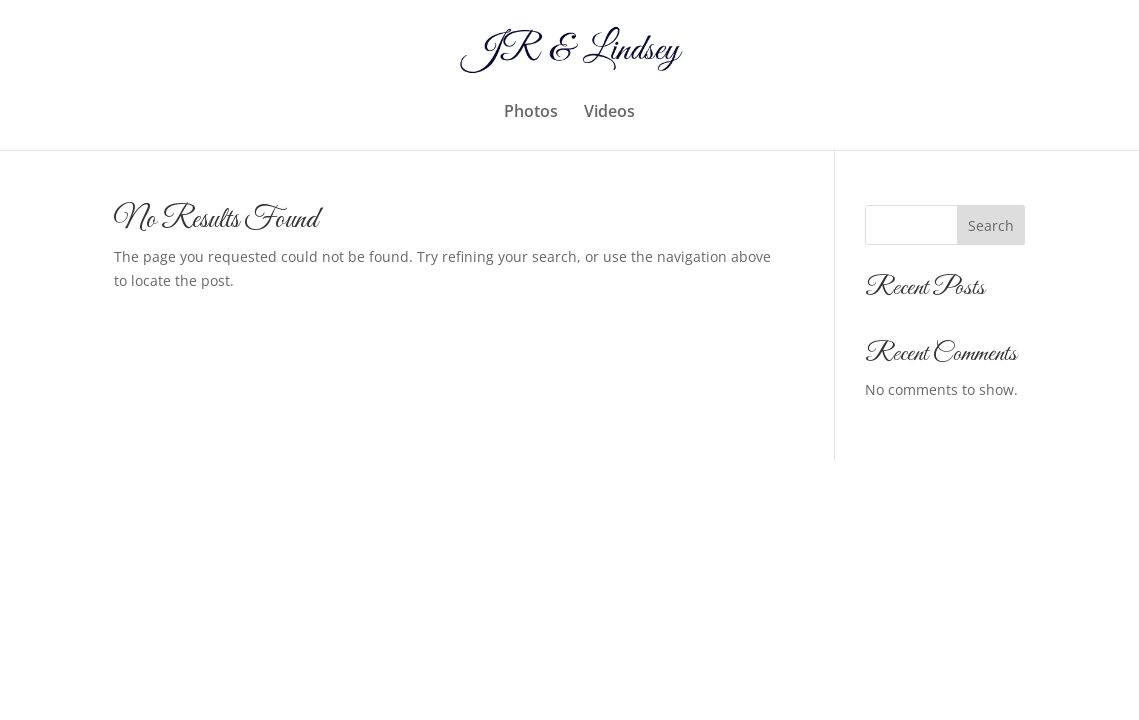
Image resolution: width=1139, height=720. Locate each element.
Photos (531, 113)
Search (991, 225)
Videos (609, 113)
